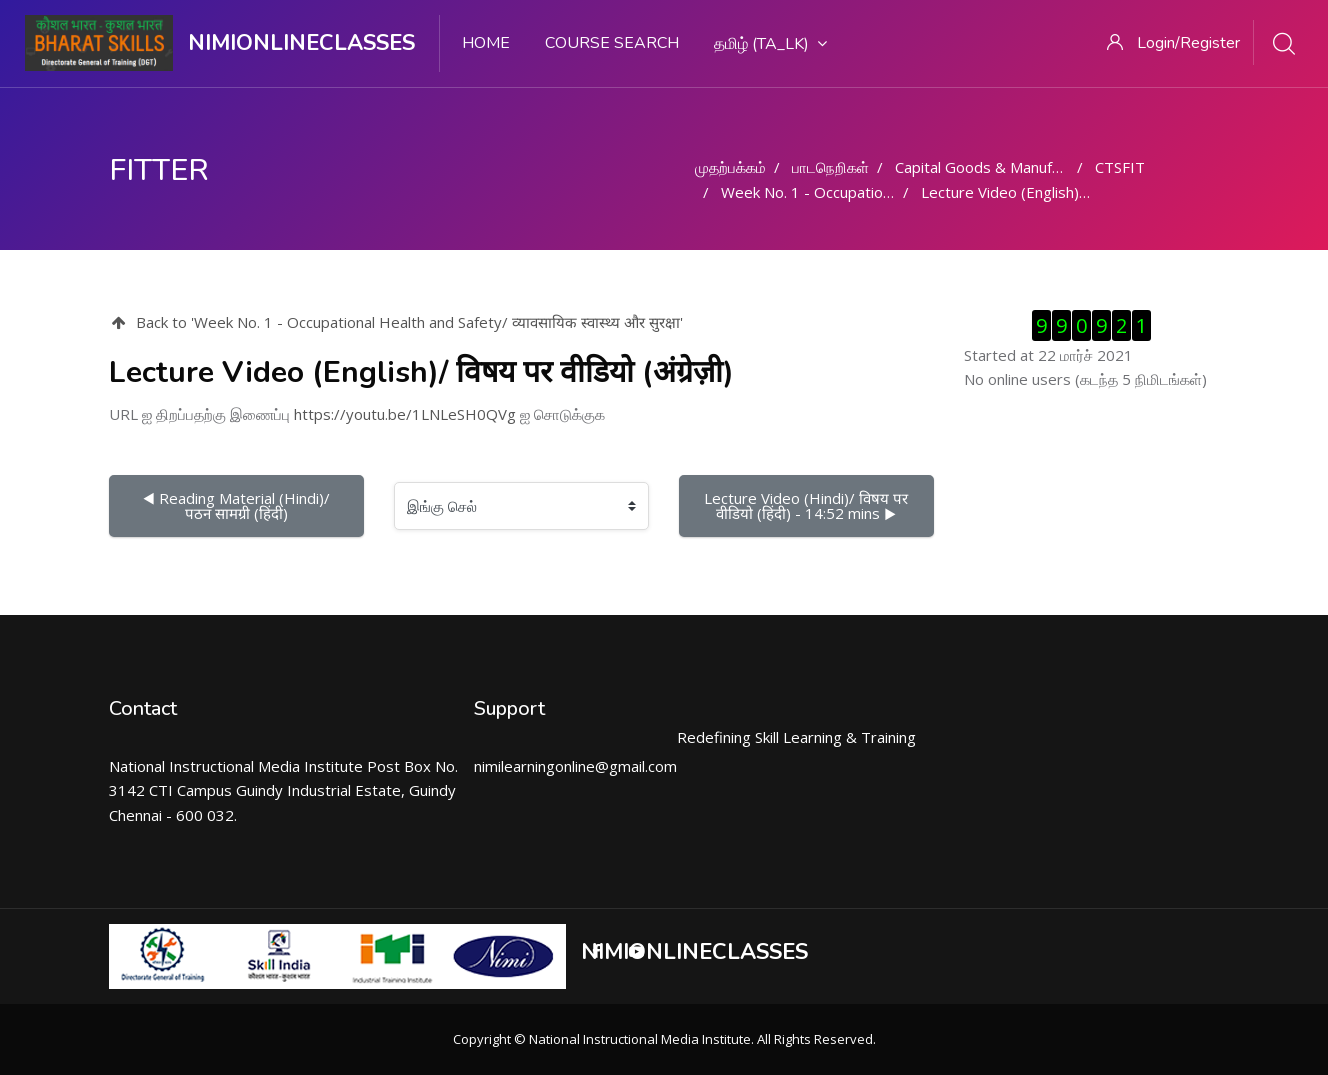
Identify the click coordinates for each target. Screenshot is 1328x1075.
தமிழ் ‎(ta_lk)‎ (770, 44)
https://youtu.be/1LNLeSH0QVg (405, 414)
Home (486, 43)
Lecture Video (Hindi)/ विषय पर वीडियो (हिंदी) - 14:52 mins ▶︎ (808, 505)
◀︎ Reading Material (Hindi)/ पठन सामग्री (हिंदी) (238, 505)
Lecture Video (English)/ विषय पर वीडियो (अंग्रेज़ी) (1074, 192)
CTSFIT (1120, 167)
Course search (612, 43)
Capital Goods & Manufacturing (1001, 167)
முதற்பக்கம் (730, 167)
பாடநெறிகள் (830, 167)
